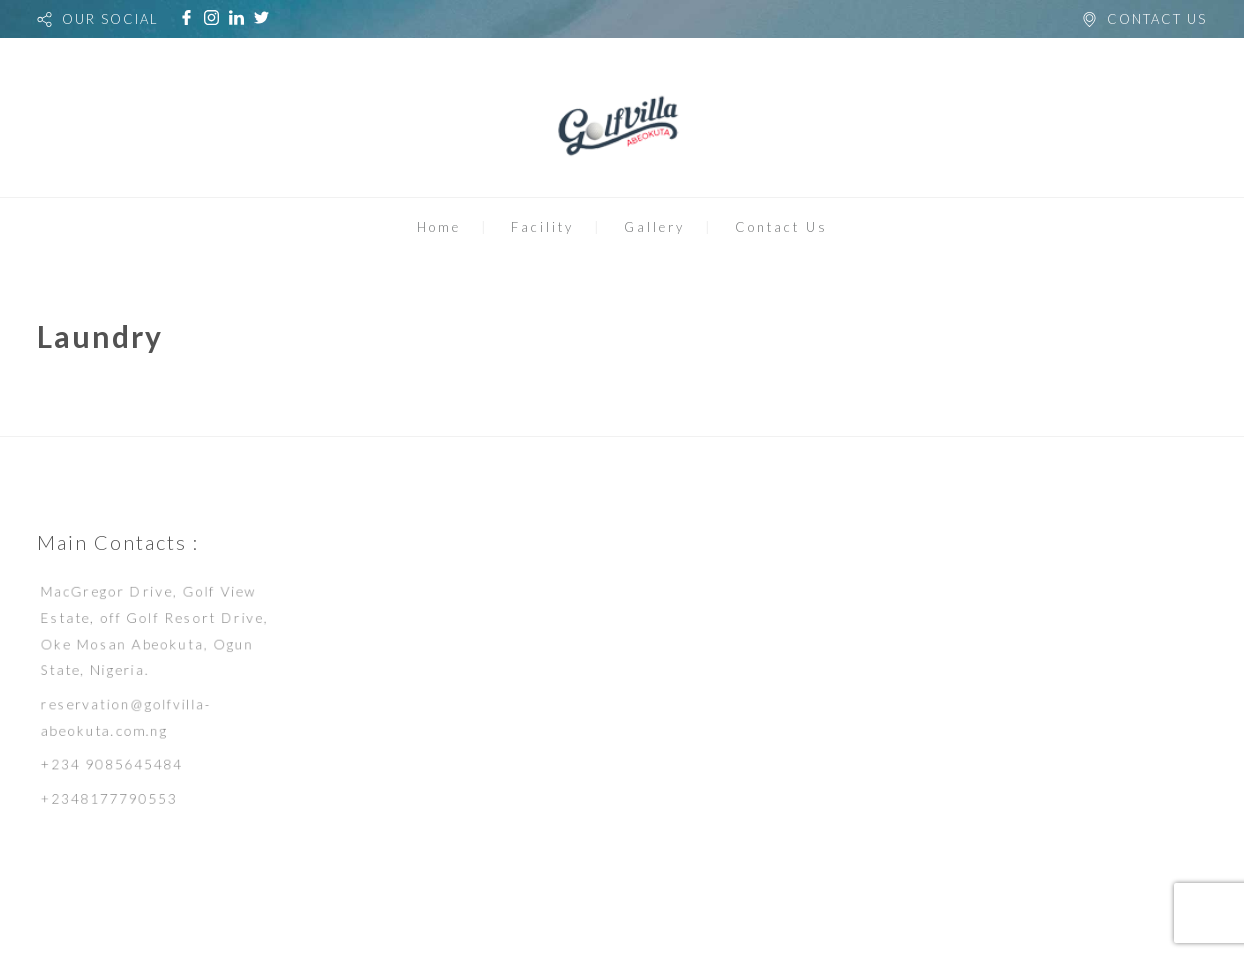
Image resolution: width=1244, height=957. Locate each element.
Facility (542, 227)
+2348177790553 (107, 802)
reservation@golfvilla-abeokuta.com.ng (125, 718)
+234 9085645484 (109, 766)
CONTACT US (1157, 19)
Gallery (654, 227)
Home (439, 227)
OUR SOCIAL (110, 19)
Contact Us (781, 227)
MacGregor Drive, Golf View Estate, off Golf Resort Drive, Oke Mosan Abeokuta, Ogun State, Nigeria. (154, 628)
